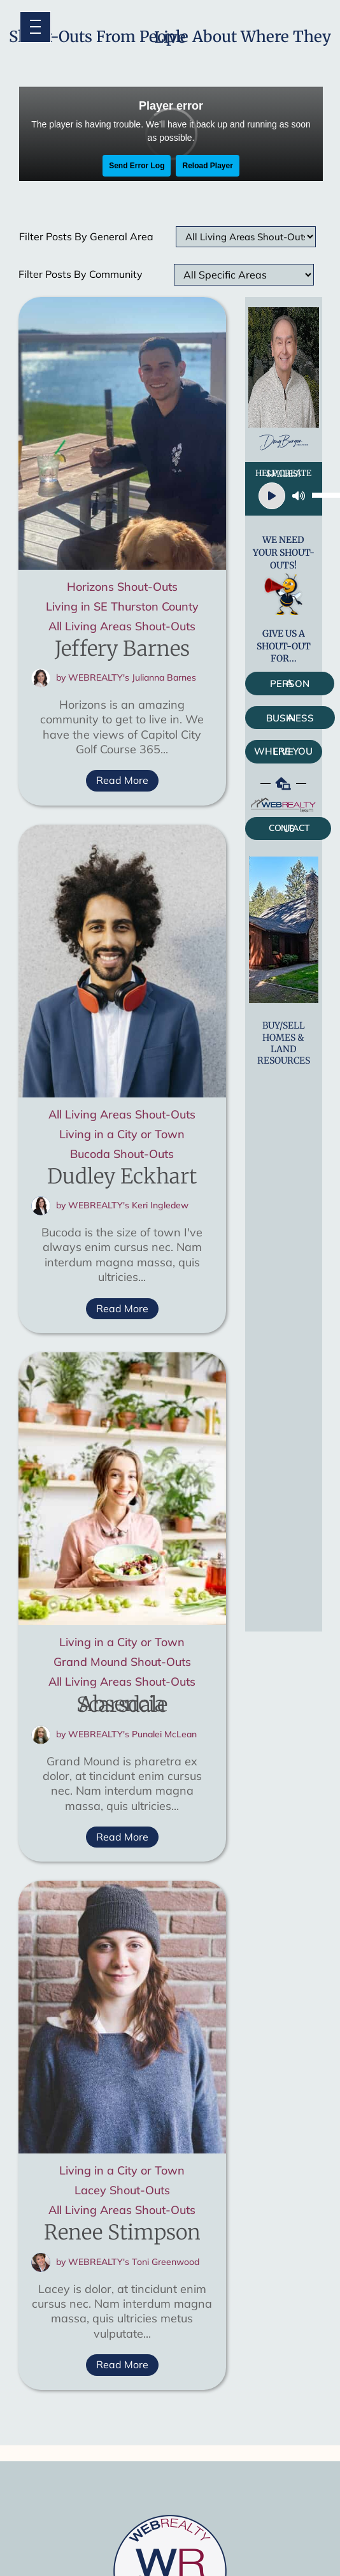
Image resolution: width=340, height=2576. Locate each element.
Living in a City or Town (122, 1136)
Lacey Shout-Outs (122, 2192)
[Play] (272, 495)
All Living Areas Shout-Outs (121, 628)
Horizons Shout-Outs (122, 588)
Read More (122, 780)
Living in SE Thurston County (122, 608)
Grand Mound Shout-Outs (122, 1663)
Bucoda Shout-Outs (122, 1155)
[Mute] (298, 495)
